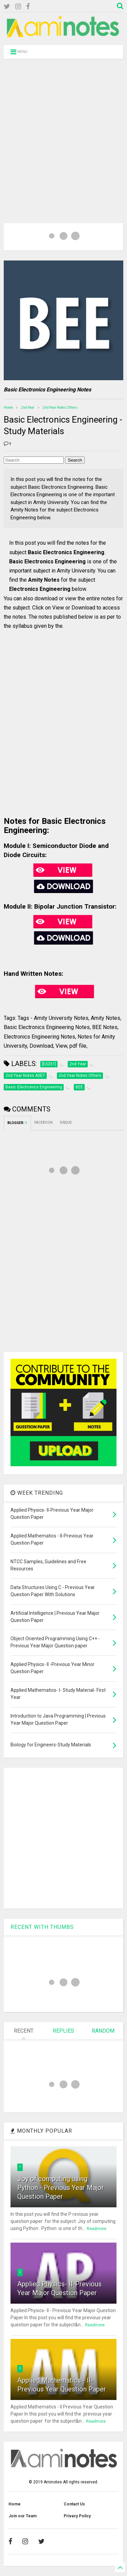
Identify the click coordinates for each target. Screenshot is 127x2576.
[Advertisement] (63, 132)
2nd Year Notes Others (60, 407)
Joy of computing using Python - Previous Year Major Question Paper (60, 2188)
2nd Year (28, 407)
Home (8, 407)
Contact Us (74, 2504)
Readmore (96, 2228)
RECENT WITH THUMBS (42, 1927)
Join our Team (22, 2516)
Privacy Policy (77, 2516)
